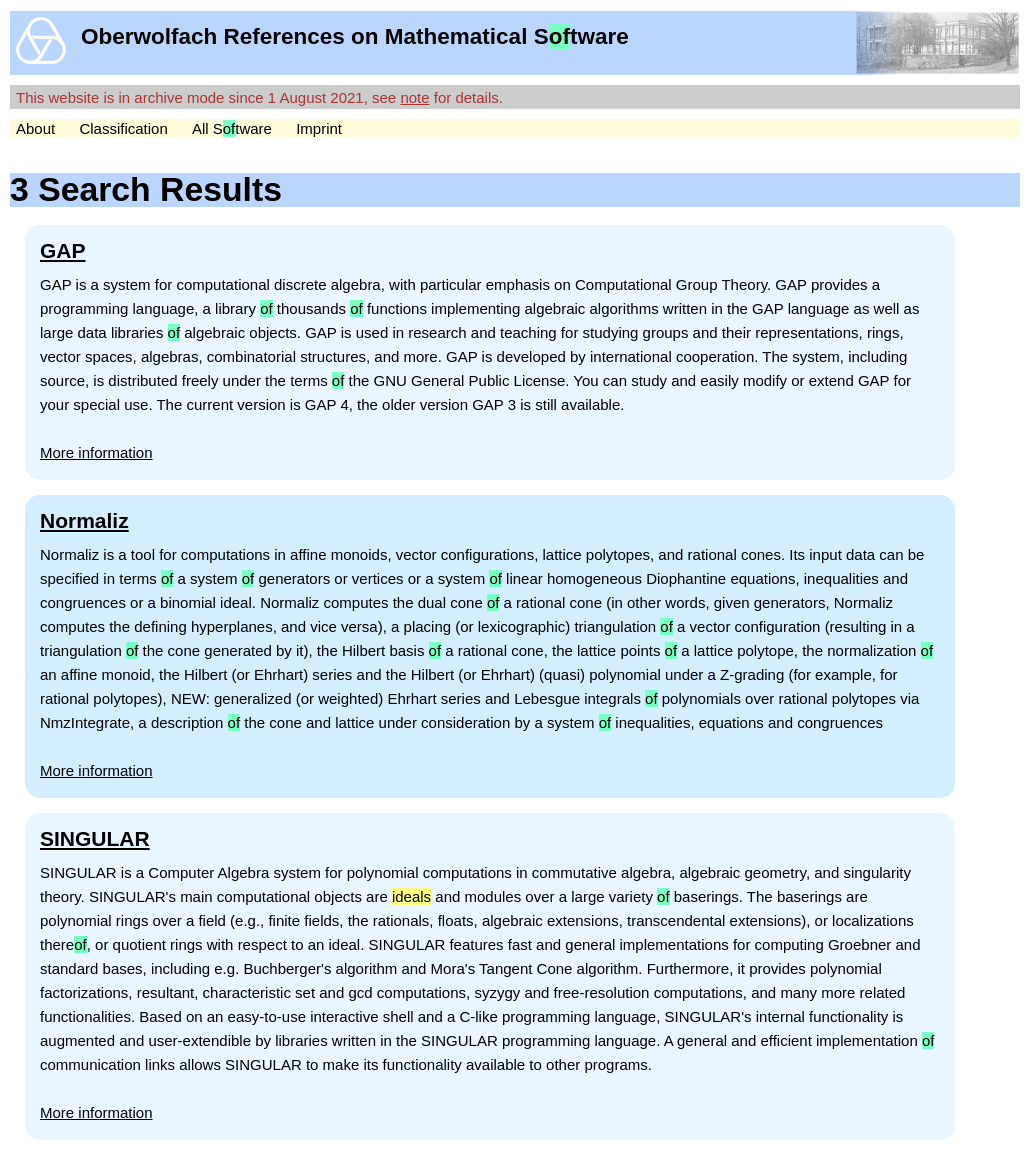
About (35, 128)
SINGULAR (95, 838)
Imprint (319, 128)
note (414, 97)
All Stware (232, 128)
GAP (63, 250)
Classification (123, 128)
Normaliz (84, 520)
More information (96, 452)
